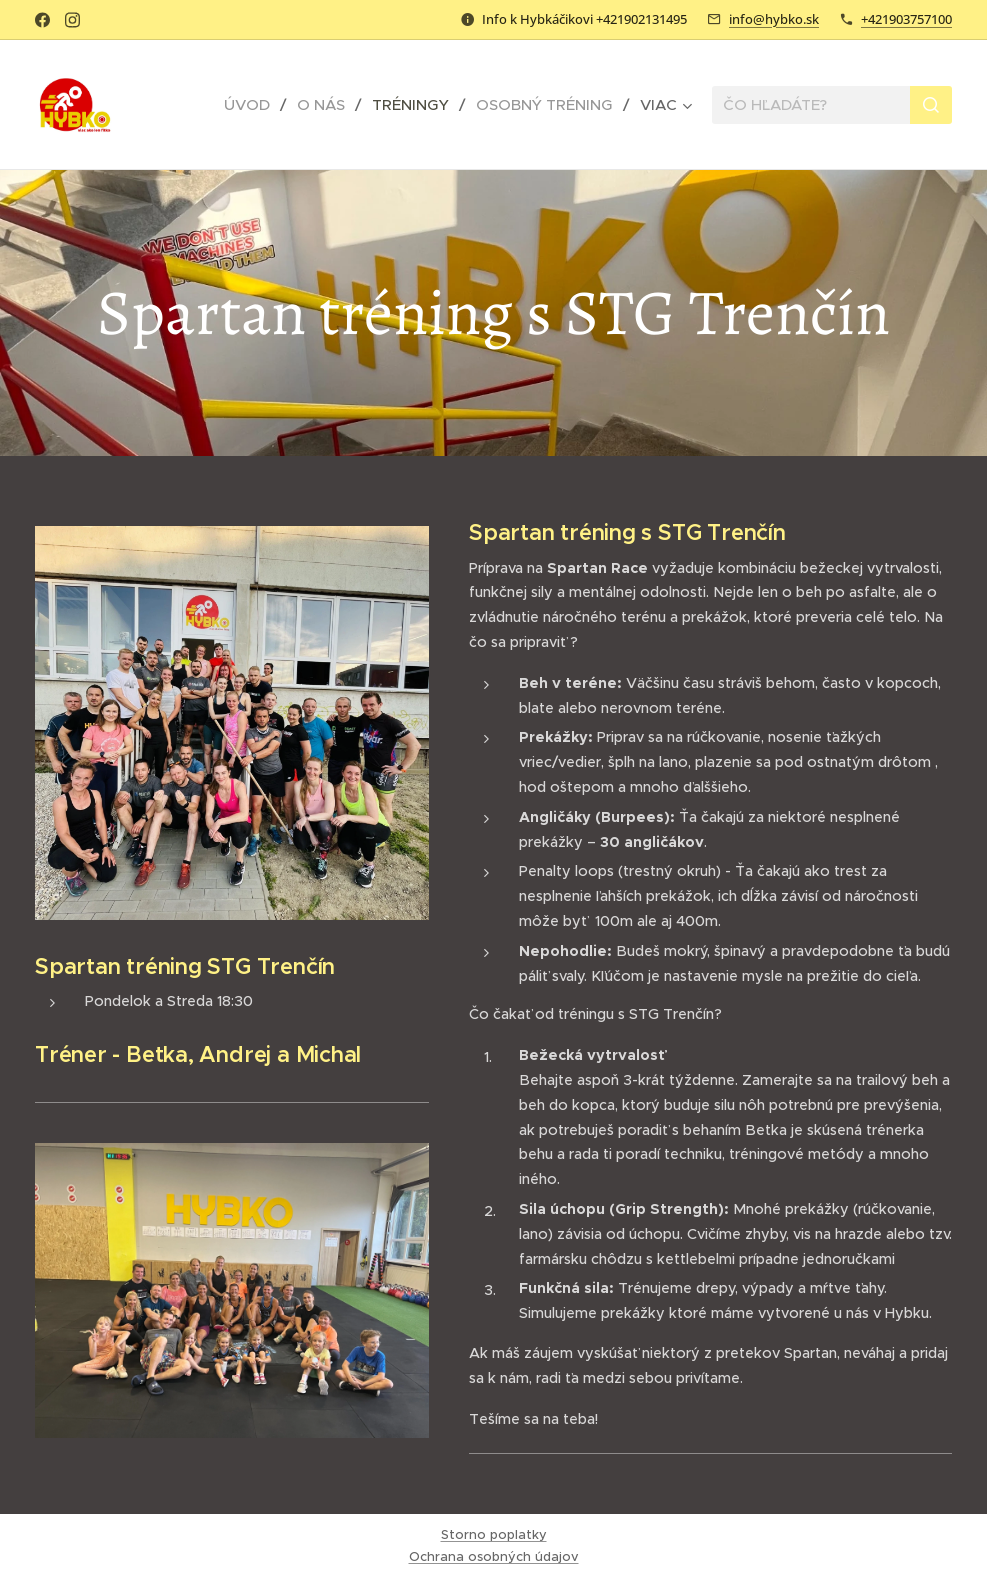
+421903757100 (906, 19)
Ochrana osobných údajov (494, 1556)
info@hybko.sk (774, 19)
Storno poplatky (494, 1534)
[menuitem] (253, 105)
